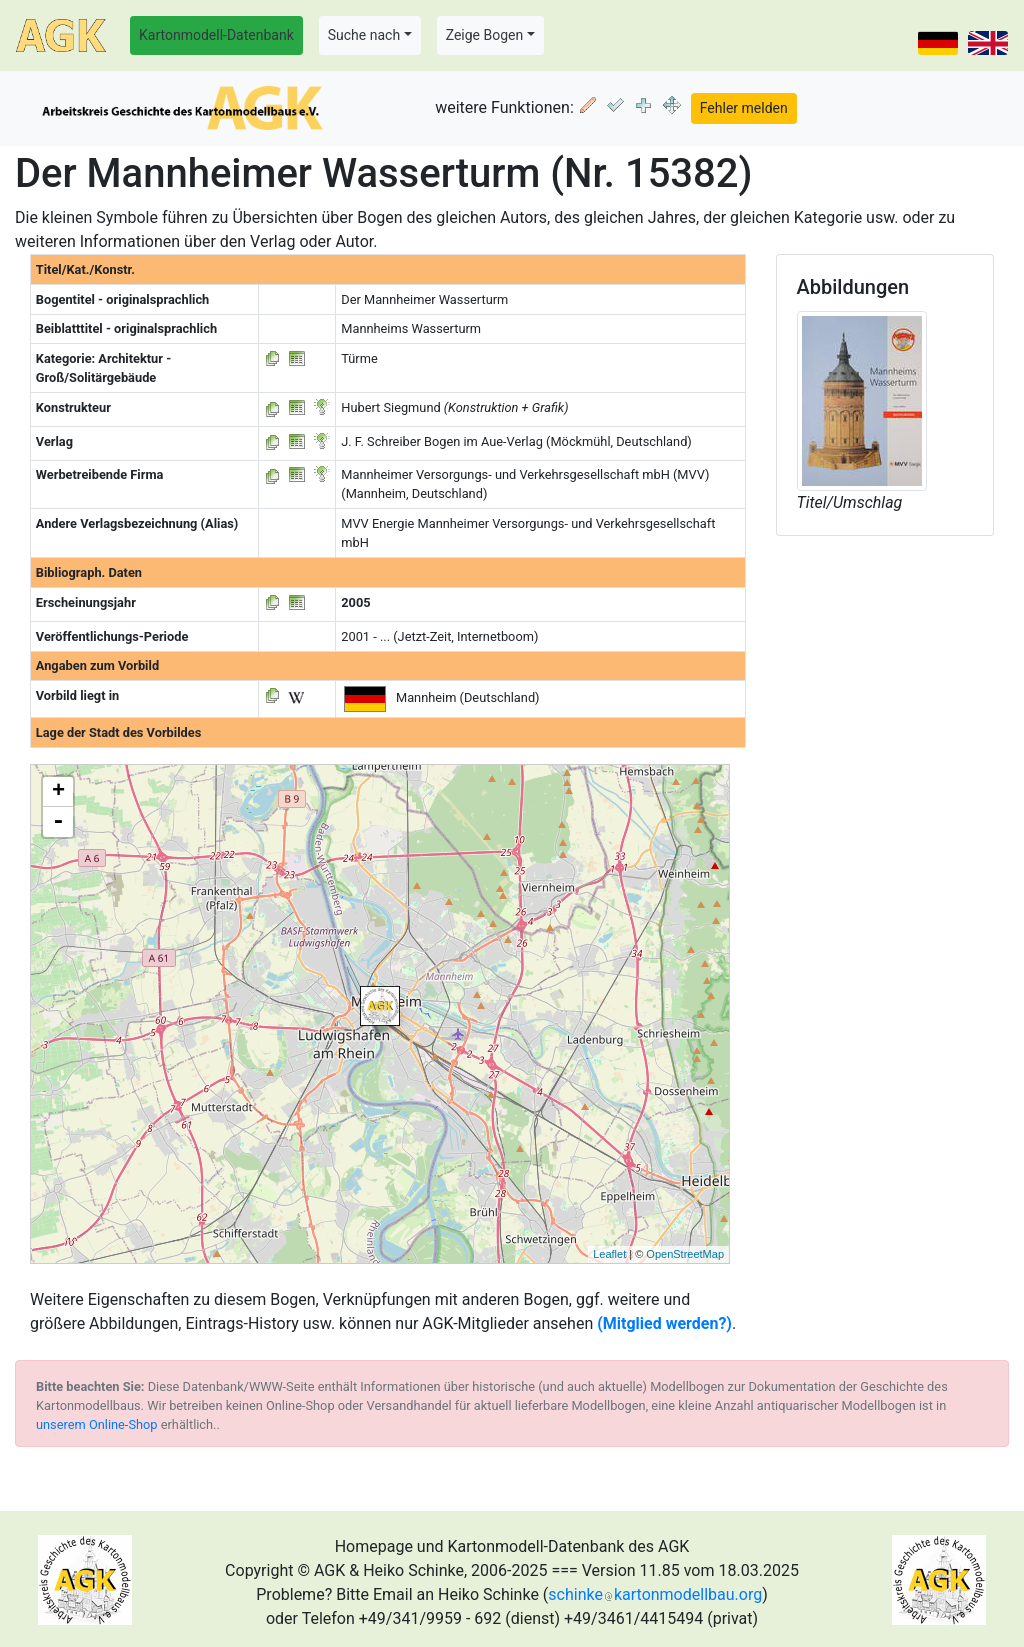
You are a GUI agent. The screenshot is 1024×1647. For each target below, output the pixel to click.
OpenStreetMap (685, 1254)
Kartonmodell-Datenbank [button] (216, 35)
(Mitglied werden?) (664, 1323)
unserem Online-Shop (97, 1424)
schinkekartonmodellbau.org (655, 1594)
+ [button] (58, 792)
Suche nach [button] (364, 35)
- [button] (58, 822)
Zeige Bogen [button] (485, 35)
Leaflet (609, 1254)
